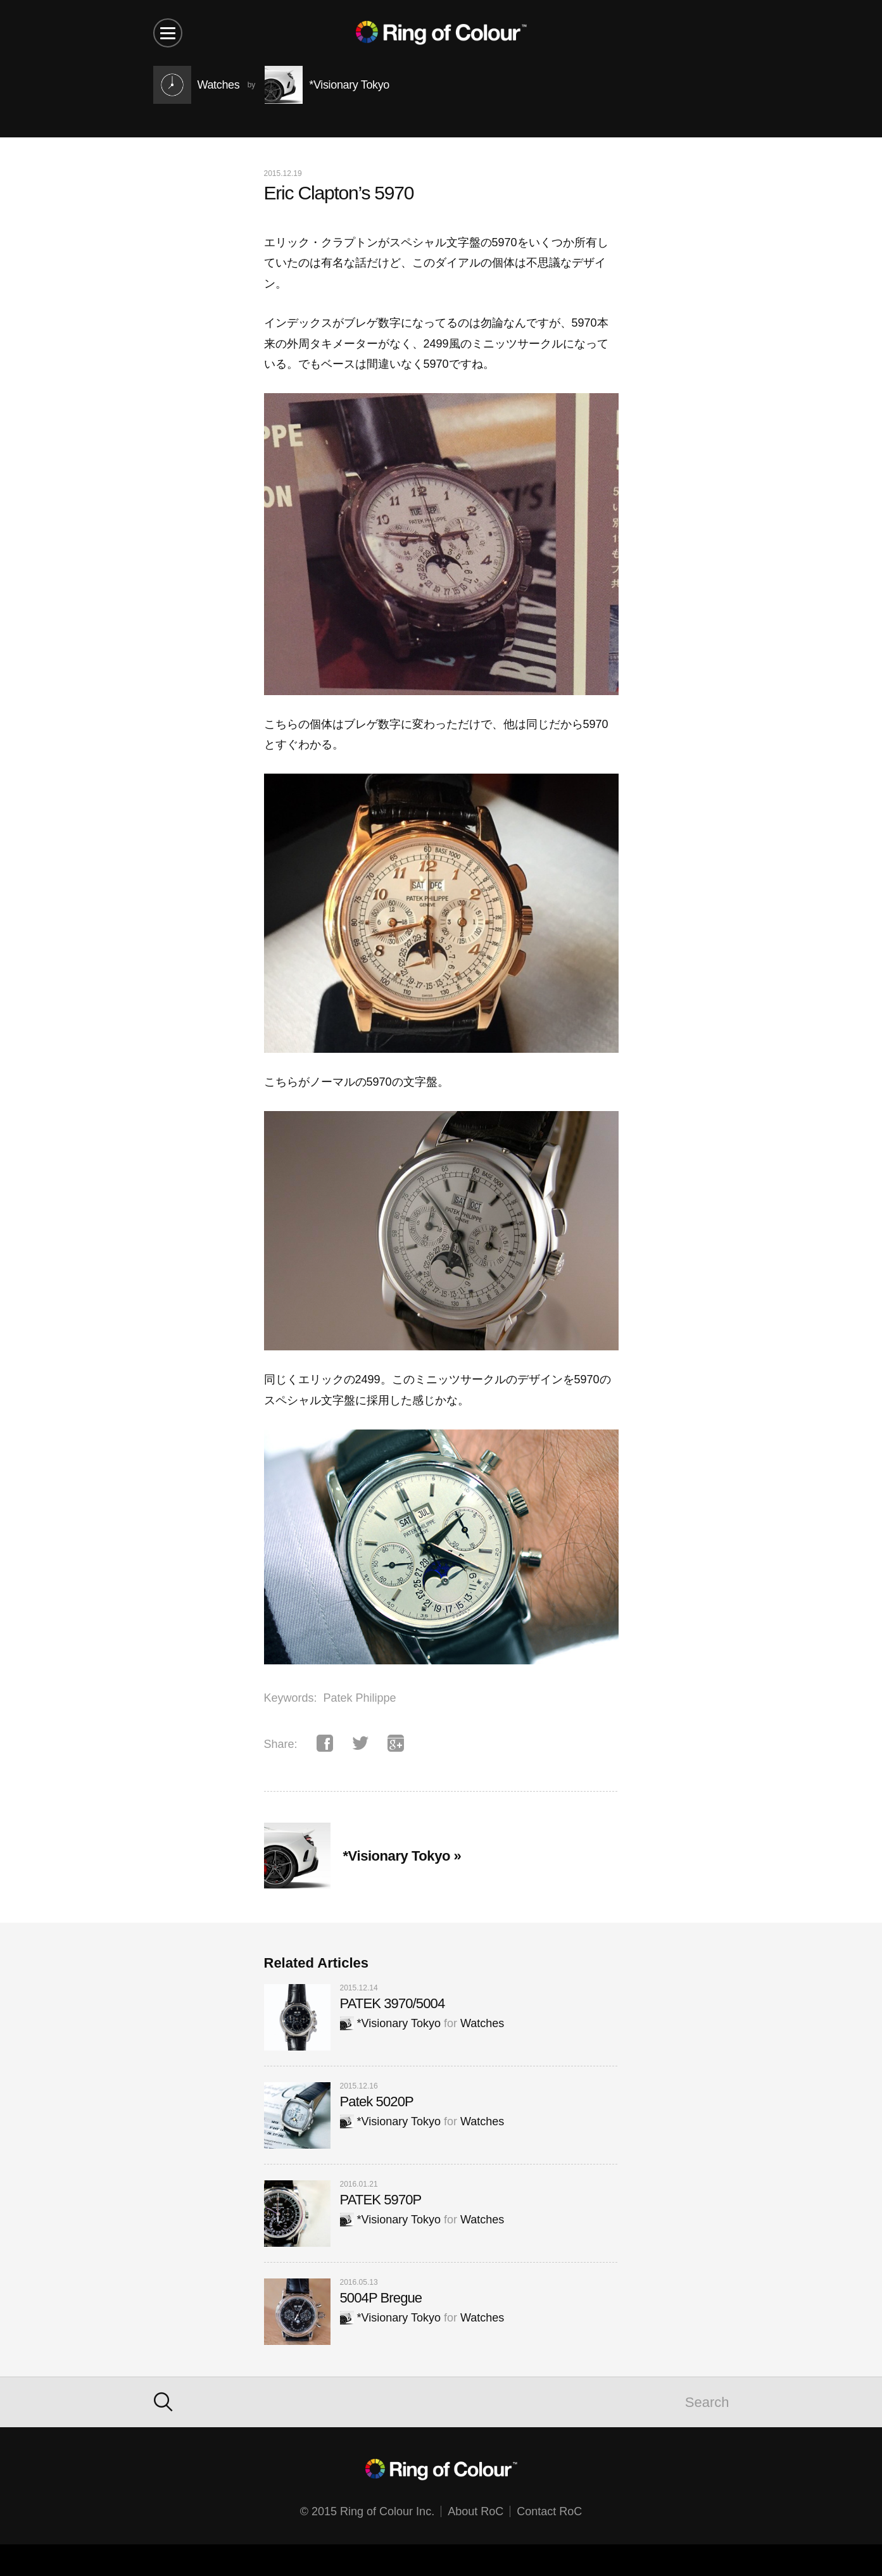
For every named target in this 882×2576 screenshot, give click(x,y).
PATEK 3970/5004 (392, 2003)
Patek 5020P (376, 2101)
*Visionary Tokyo (390, 2023)
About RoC (475, 2511)
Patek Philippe (360, 1698)
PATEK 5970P (381, 2200)
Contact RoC (549, 2511)
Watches (482, 2023)
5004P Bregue (381, 2298)
